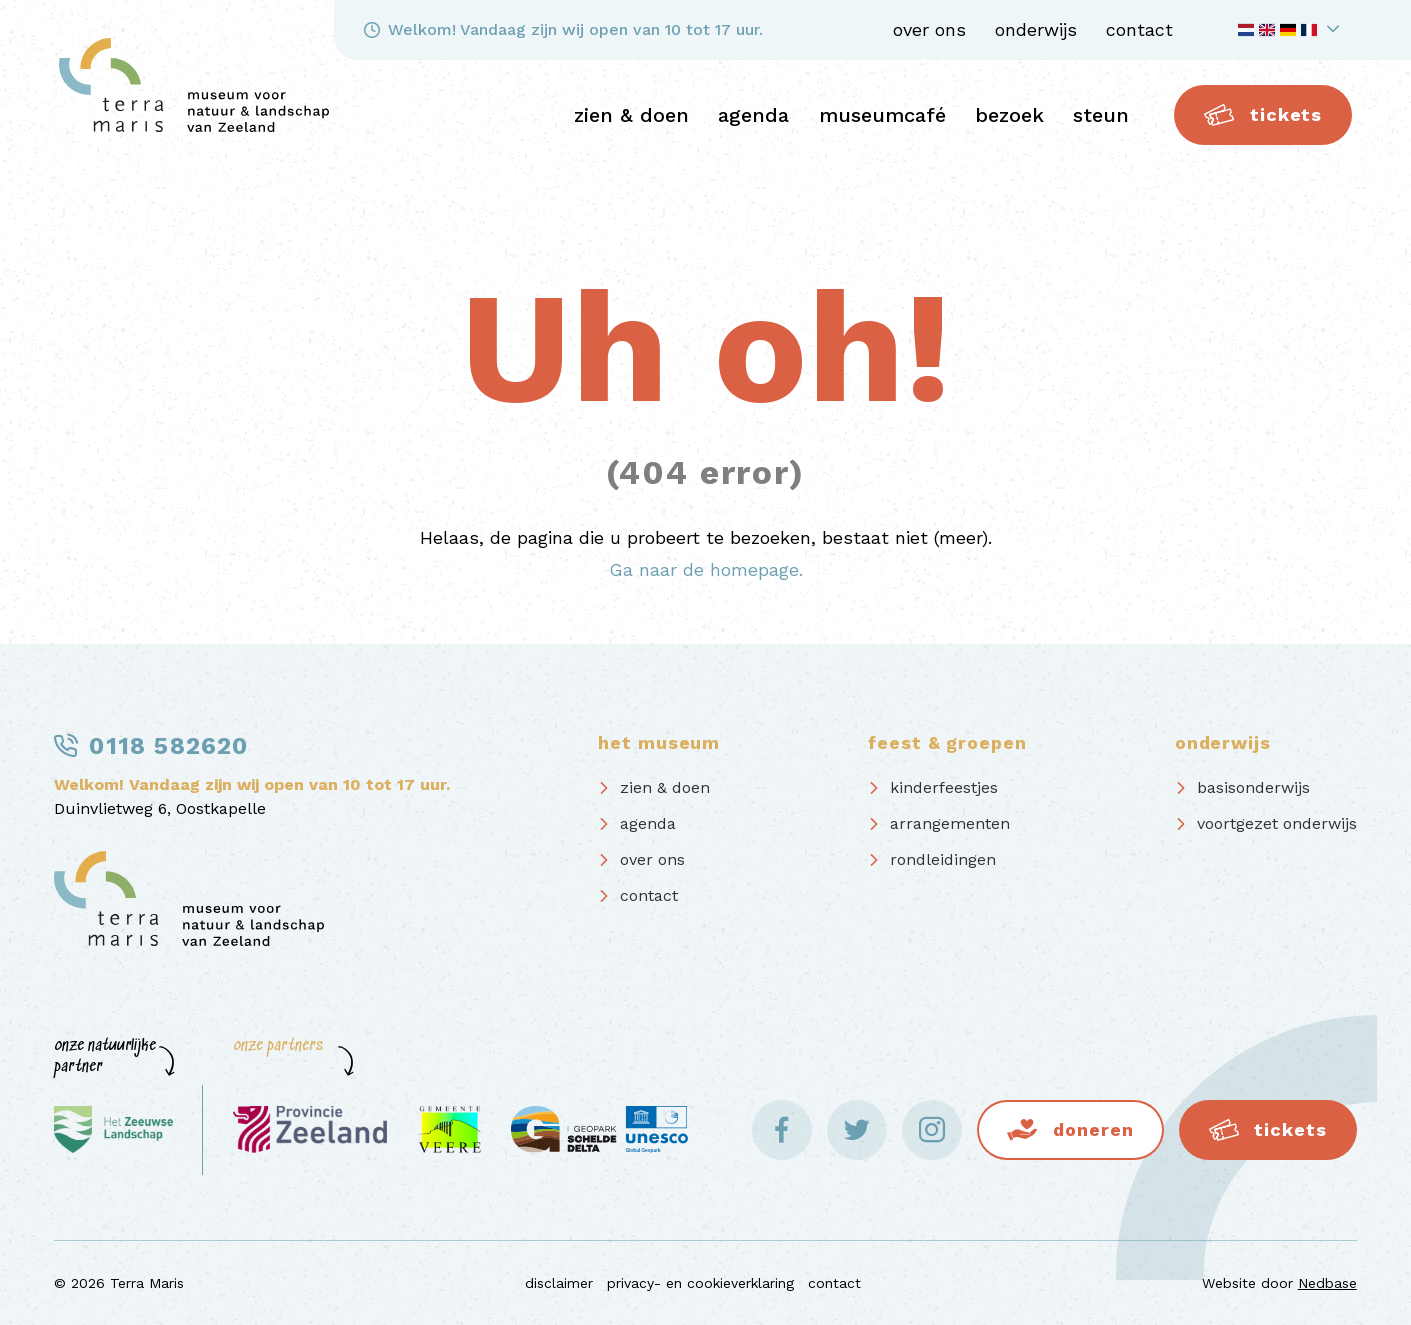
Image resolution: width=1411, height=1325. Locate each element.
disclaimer (559, 1283)
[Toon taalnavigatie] (1292, 30)
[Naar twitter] (857, 1130)
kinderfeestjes (944, 787)
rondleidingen (943, 859)
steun (1101, 115)
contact (1139, 29)
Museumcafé (882, 115)
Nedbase (1327, 1283)
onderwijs (1036, 29)
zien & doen (631, 115)
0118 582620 (168, 746)
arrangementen (950, 823)
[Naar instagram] (932, 1130)
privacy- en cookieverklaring (700, 1283)
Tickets (1263, 115)
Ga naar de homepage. (706, 569)
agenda (753, 115)
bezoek (1009, 115)
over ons (929, 29)
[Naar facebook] (782, 1130)
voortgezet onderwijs (1277, 823)
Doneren (1093, 1129)
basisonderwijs (1253, 787)
